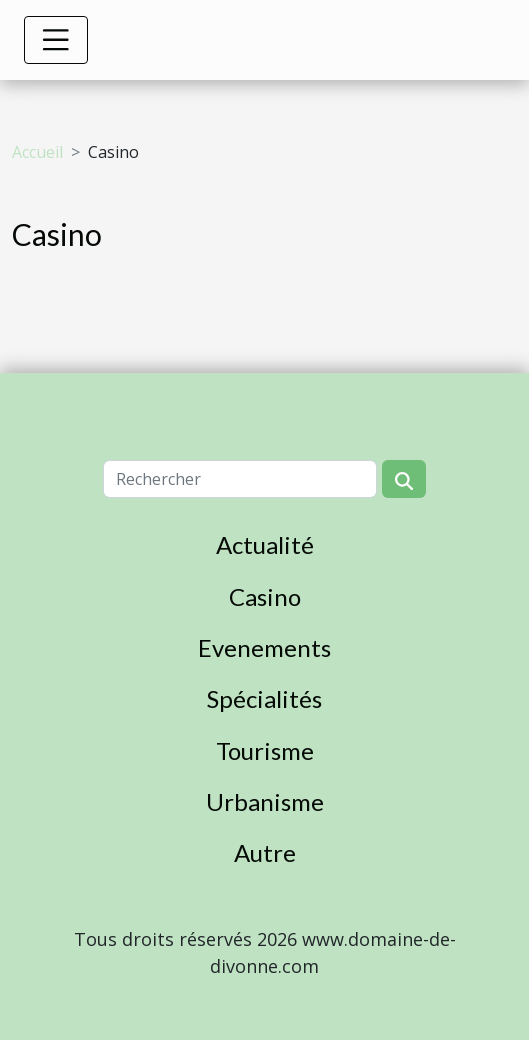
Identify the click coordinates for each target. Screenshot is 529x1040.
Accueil (37, 152)
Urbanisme (265, 801)
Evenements (264, 647)
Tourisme (265, 750)
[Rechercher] (240, 479)
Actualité (265, 544)
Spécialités (264, 698)
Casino (265, 596)
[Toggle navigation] (56, 40)
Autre (265, 852)
